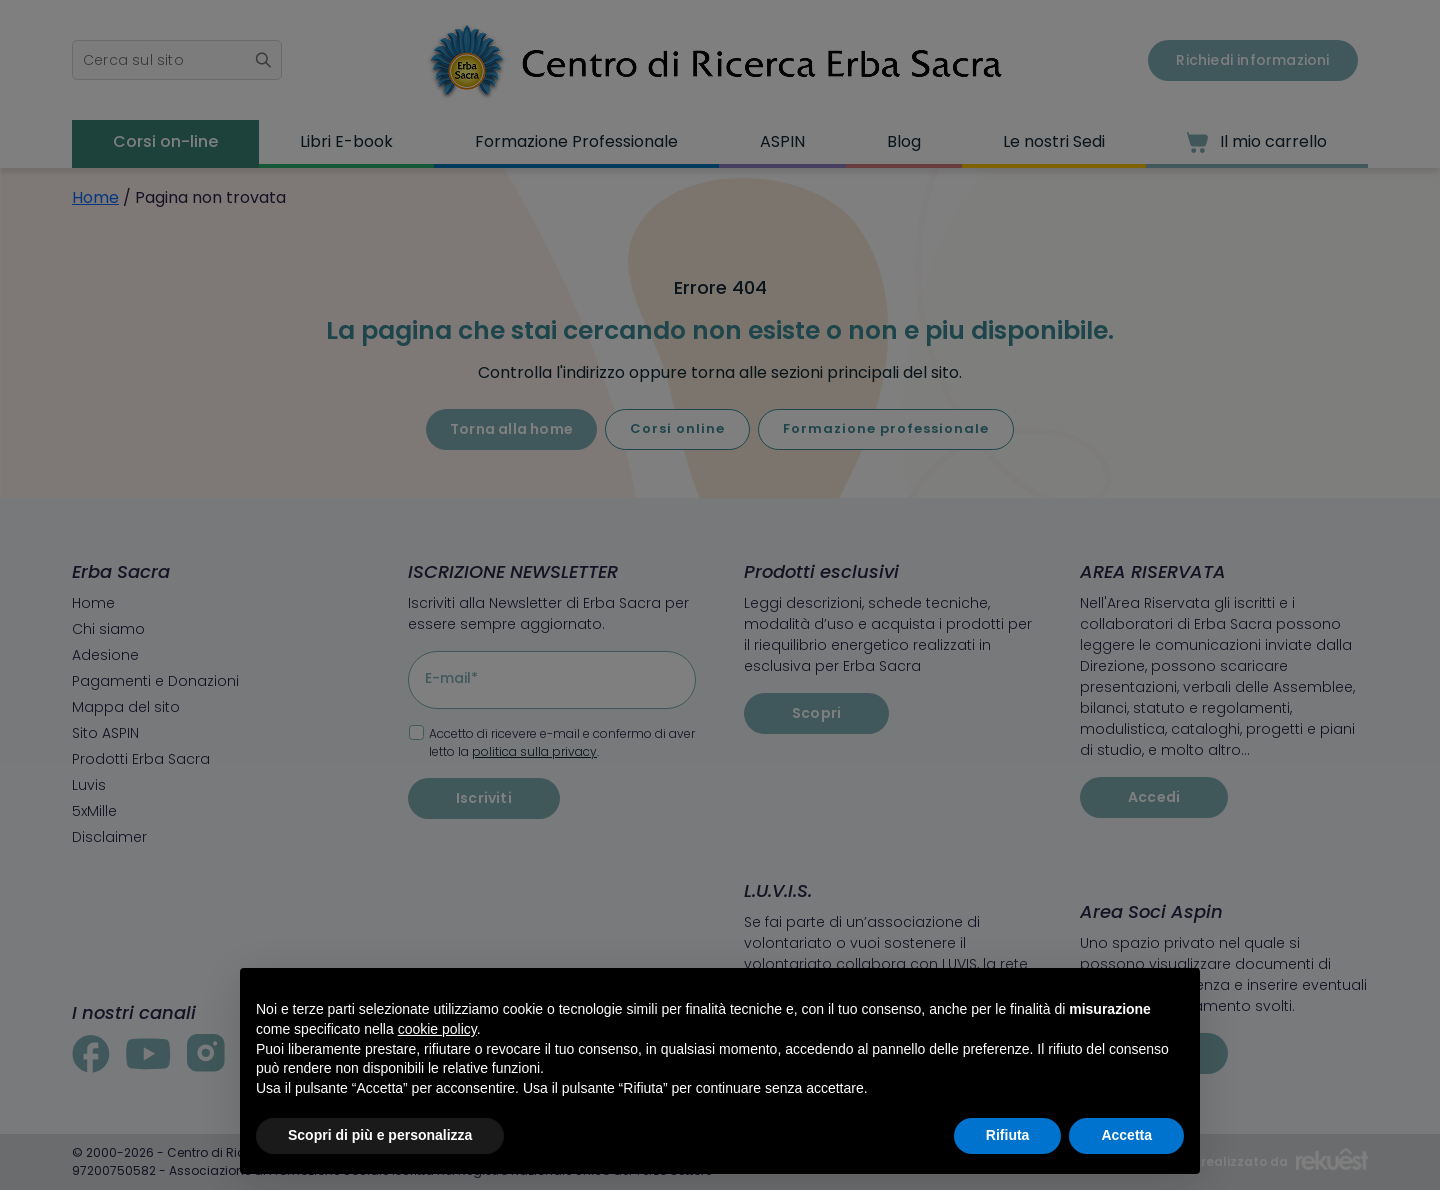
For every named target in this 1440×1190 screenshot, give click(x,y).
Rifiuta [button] (1008, 1135)
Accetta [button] (1126, 1135)
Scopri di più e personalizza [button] (380, 1135)
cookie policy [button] (437, 1029)
